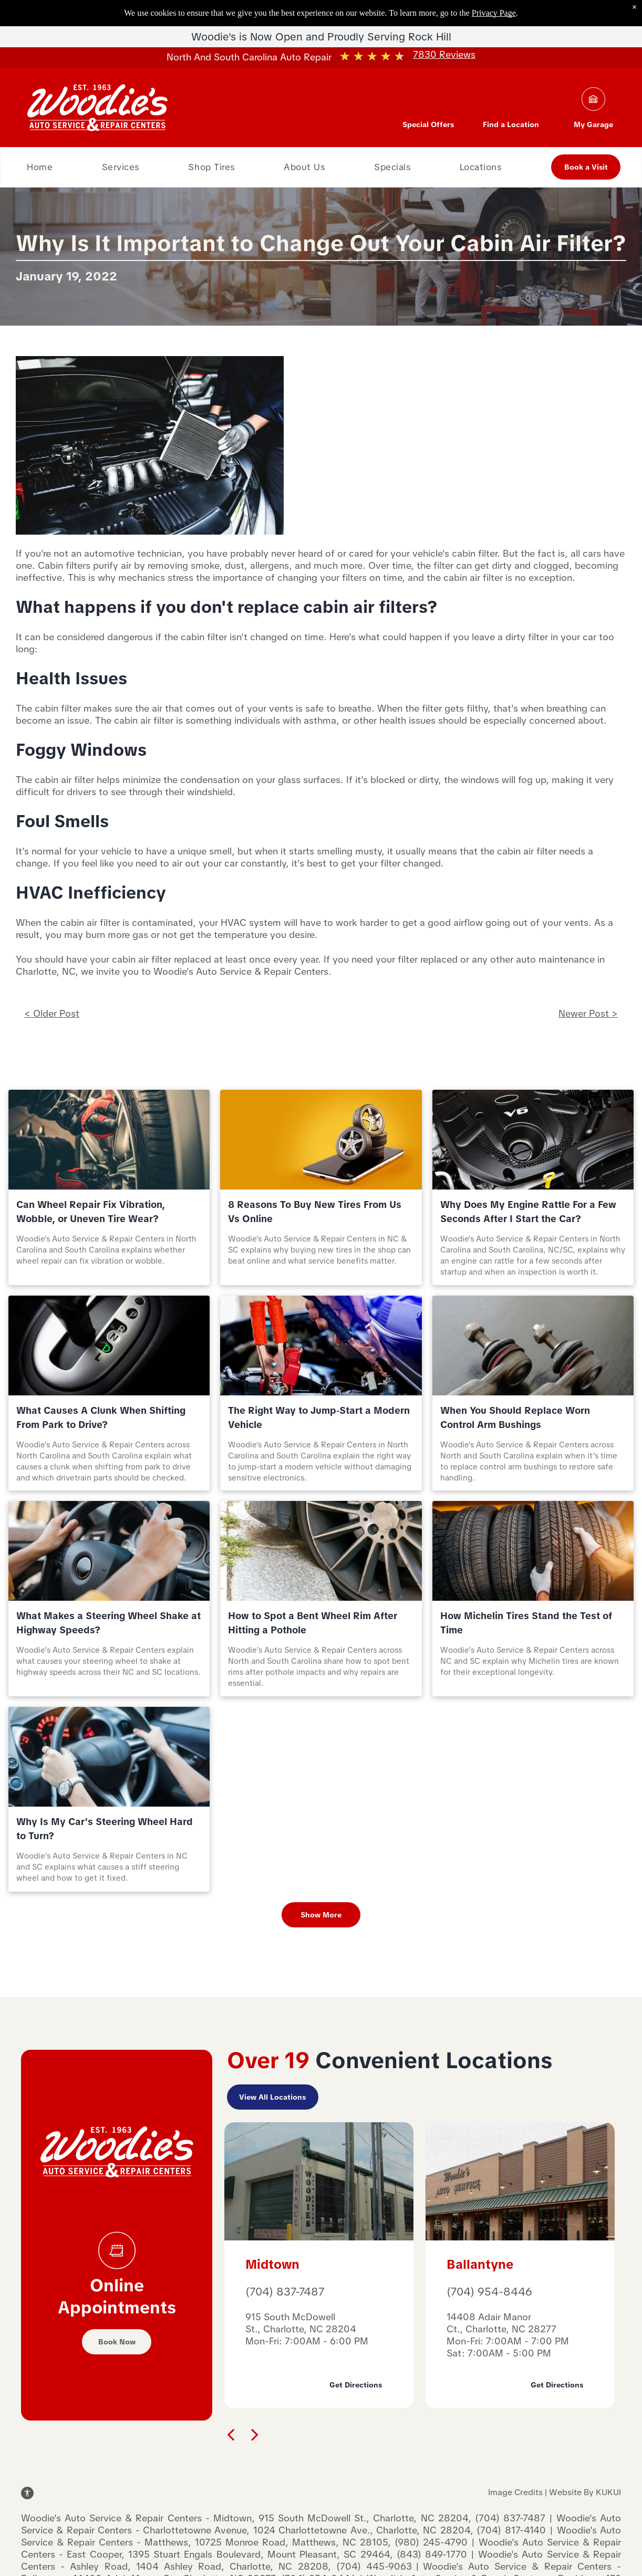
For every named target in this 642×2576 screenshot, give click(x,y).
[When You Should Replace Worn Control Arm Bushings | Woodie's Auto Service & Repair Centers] (533, 1345)
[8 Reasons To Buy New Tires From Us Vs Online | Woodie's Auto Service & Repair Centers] (320, 1140)
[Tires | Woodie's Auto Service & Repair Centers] (533, 1551)
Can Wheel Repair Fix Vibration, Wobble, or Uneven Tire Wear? (90, 1211)
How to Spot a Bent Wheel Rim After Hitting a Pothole (312, 1623)
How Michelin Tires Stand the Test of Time (526, 1623)
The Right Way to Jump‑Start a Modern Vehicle (319, 1417)
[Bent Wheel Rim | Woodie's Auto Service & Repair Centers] (320, 1551)
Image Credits (515, 2492)
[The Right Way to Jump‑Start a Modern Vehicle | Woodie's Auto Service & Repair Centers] (320, 1345)
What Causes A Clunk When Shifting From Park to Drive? (100, 1417)
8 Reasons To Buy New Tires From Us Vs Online (314, 1211)
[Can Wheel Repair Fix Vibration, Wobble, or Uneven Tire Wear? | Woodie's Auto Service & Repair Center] (109, 1140)
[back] (231, 2434)
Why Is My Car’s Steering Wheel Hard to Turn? (104, 1829)
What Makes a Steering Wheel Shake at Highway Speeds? (108, 1623)
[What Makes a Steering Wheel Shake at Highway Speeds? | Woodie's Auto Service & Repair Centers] (109, 1551)
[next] (255, 2434)
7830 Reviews (444, 54)
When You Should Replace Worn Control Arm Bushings (515, 1417)
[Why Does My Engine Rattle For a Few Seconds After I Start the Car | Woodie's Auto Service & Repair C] (533, 1140)
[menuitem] (40, 167)
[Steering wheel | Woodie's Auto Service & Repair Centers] (109, 1757)
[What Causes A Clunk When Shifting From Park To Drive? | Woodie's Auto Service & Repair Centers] (109, 1345)
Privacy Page (494, 12)
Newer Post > (588, 1013)
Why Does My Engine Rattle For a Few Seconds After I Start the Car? (528, 1211)
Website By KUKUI (585, 2492)
